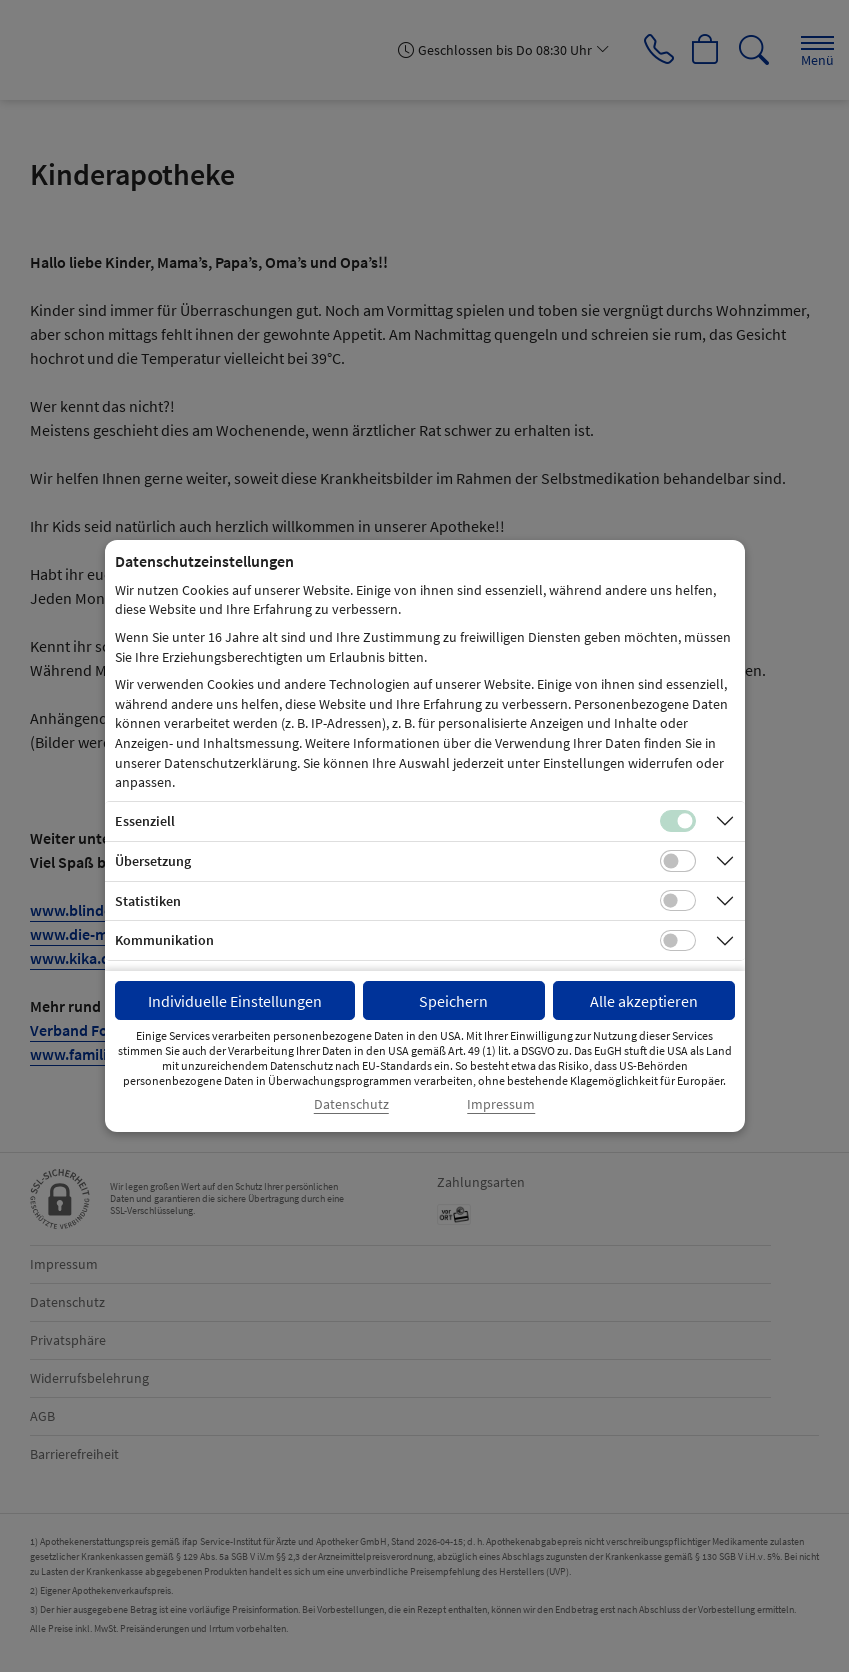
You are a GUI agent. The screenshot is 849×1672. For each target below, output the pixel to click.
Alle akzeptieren (644, 1001)
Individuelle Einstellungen (235, 1001)
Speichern (453, 1001)
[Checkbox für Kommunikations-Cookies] (678, 941)
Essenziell (145, 821)
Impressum (501, 1104)
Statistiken (148, 901)
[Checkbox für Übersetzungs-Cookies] (678, 861)
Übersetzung (153, 861)
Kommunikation (164, 940)
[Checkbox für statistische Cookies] (678, 901)
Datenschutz (351, 1104)
